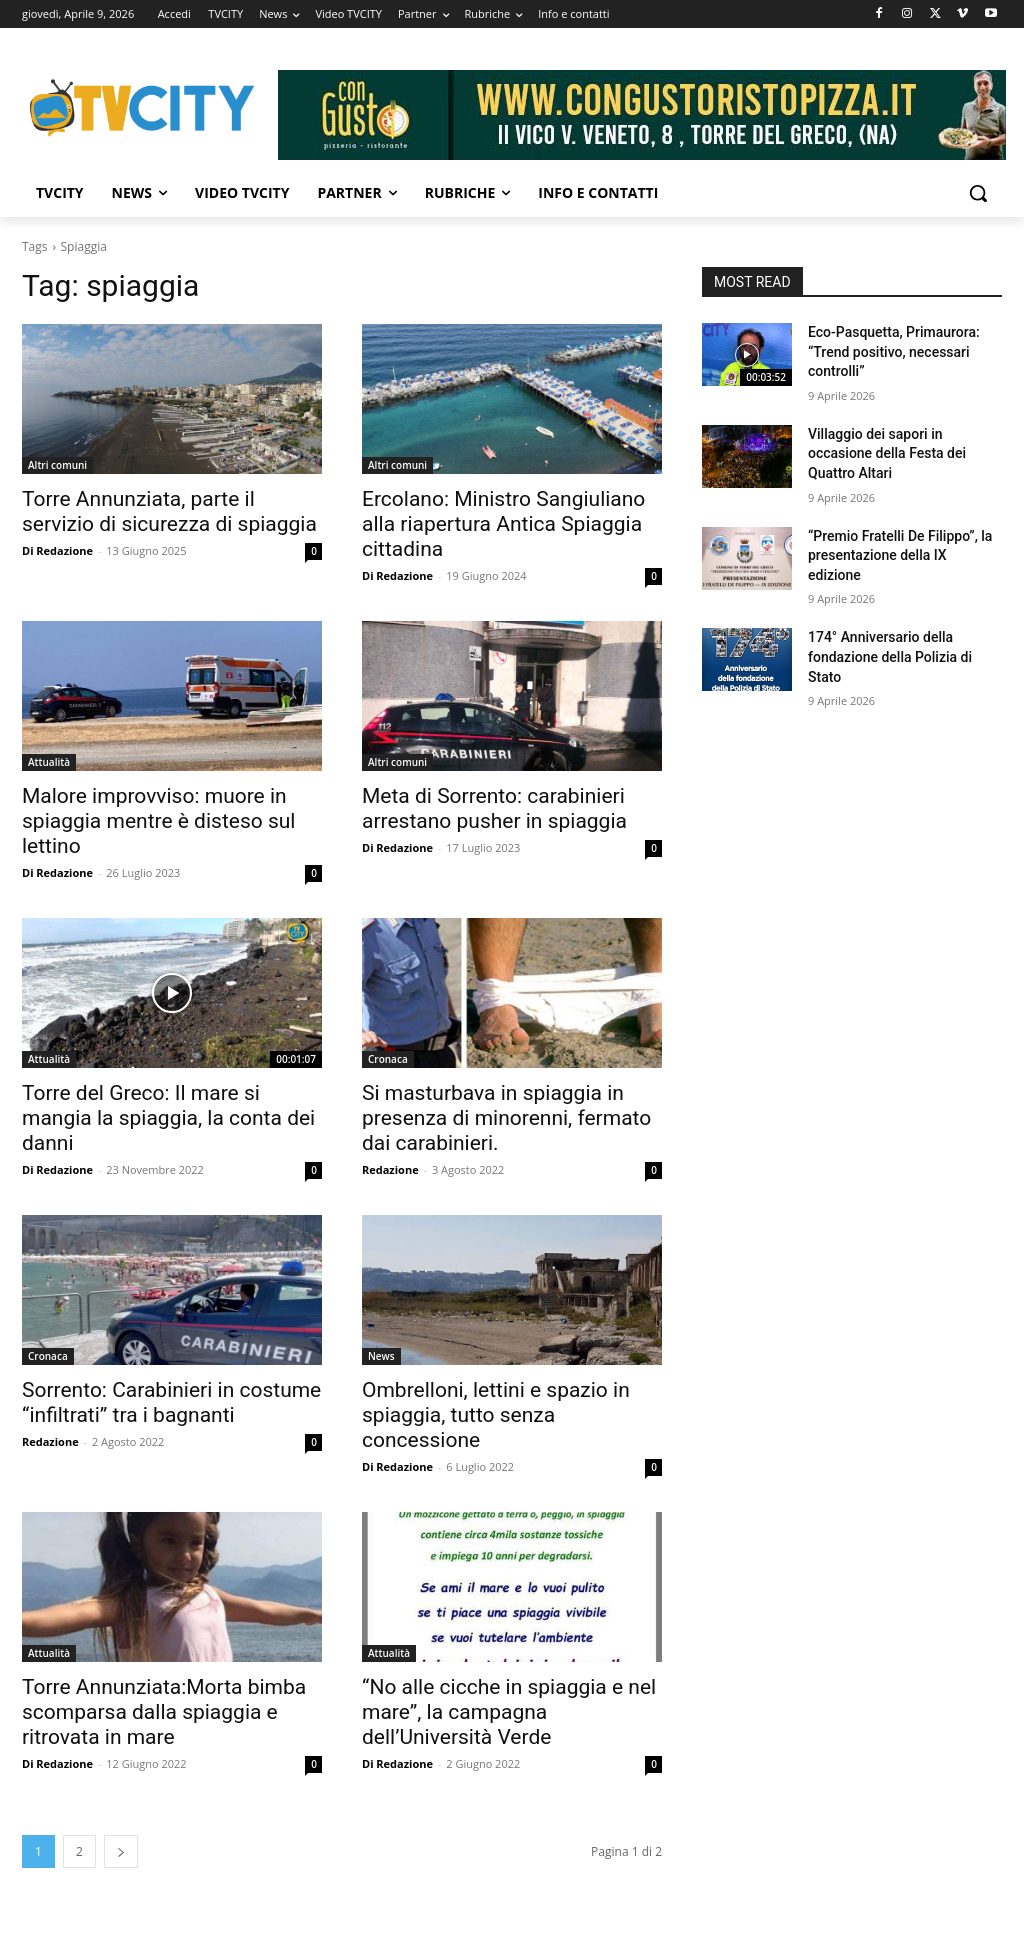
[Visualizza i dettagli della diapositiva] (642, 115)
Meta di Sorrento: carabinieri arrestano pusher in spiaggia (494, 808)
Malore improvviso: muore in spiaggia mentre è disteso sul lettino (158, 821)
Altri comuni (57, 465)
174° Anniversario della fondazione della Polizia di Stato (890, 656)
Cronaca (388, 1059)
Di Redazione (57, 550)
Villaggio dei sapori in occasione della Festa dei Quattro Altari (887, 453)
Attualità (49, 762)
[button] (978, 193)
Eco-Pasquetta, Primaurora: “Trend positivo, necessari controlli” (894, 351)
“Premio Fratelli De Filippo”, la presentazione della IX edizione (900, 555)
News (381, 1356)
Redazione (390, 1169)
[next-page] (121, 1851)
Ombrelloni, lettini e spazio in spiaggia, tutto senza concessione (496, 1415)
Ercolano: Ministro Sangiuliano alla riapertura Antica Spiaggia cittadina (503, 524)
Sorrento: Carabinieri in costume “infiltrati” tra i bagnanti (171, 1402)
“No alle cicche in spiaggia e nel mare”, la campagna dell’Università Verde (509, 1712)
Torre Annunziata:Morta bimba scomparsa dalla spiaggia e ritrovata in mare (164, 1712)
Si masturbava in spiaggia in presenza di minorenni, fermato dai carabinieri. (506, 1118)
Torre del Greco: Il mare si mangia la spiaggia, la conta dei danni (168, 1118)
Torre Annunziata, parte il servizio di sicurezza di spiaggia (169, 511)
